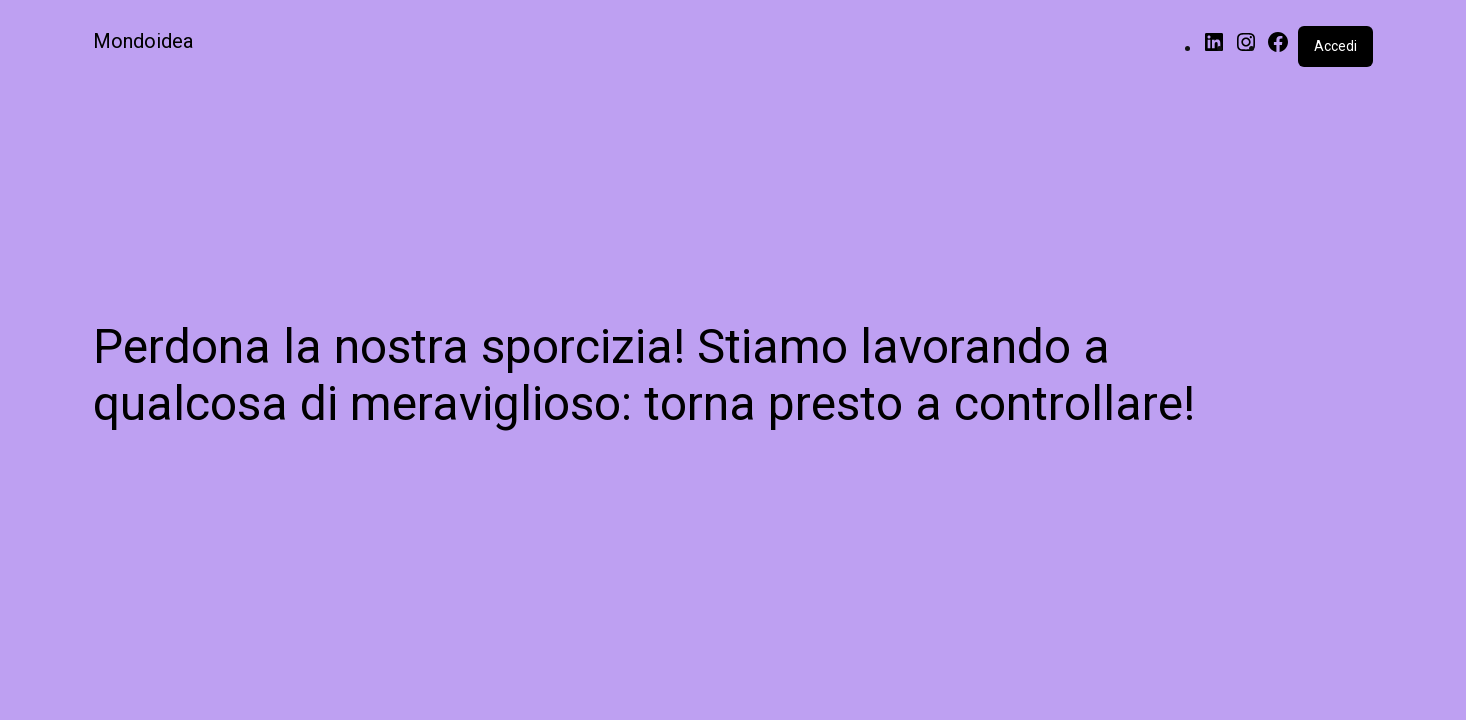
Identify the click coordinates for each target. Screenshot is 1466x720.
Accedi (1335, 46)
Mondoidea (143, 41)
